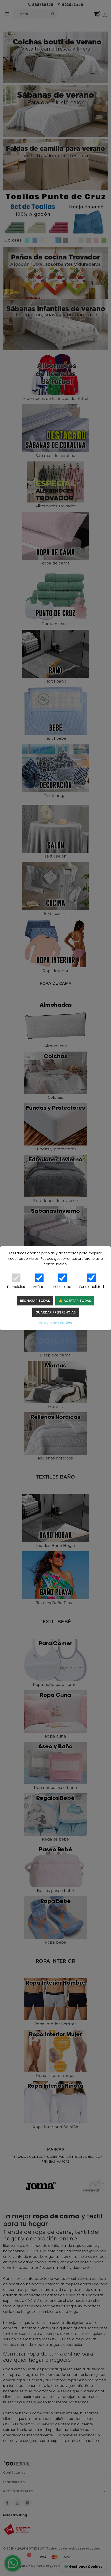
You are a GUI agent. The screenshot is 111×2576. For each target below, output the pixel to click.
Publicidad (62, 1281)
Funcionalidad (91, 1281)
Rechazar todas (35, 1300)
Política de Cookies (55, 1322)
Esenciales (16, 1281)
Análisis (39, 1281)
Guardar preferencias (55, 1312)
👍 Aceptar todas (74, 1300)
